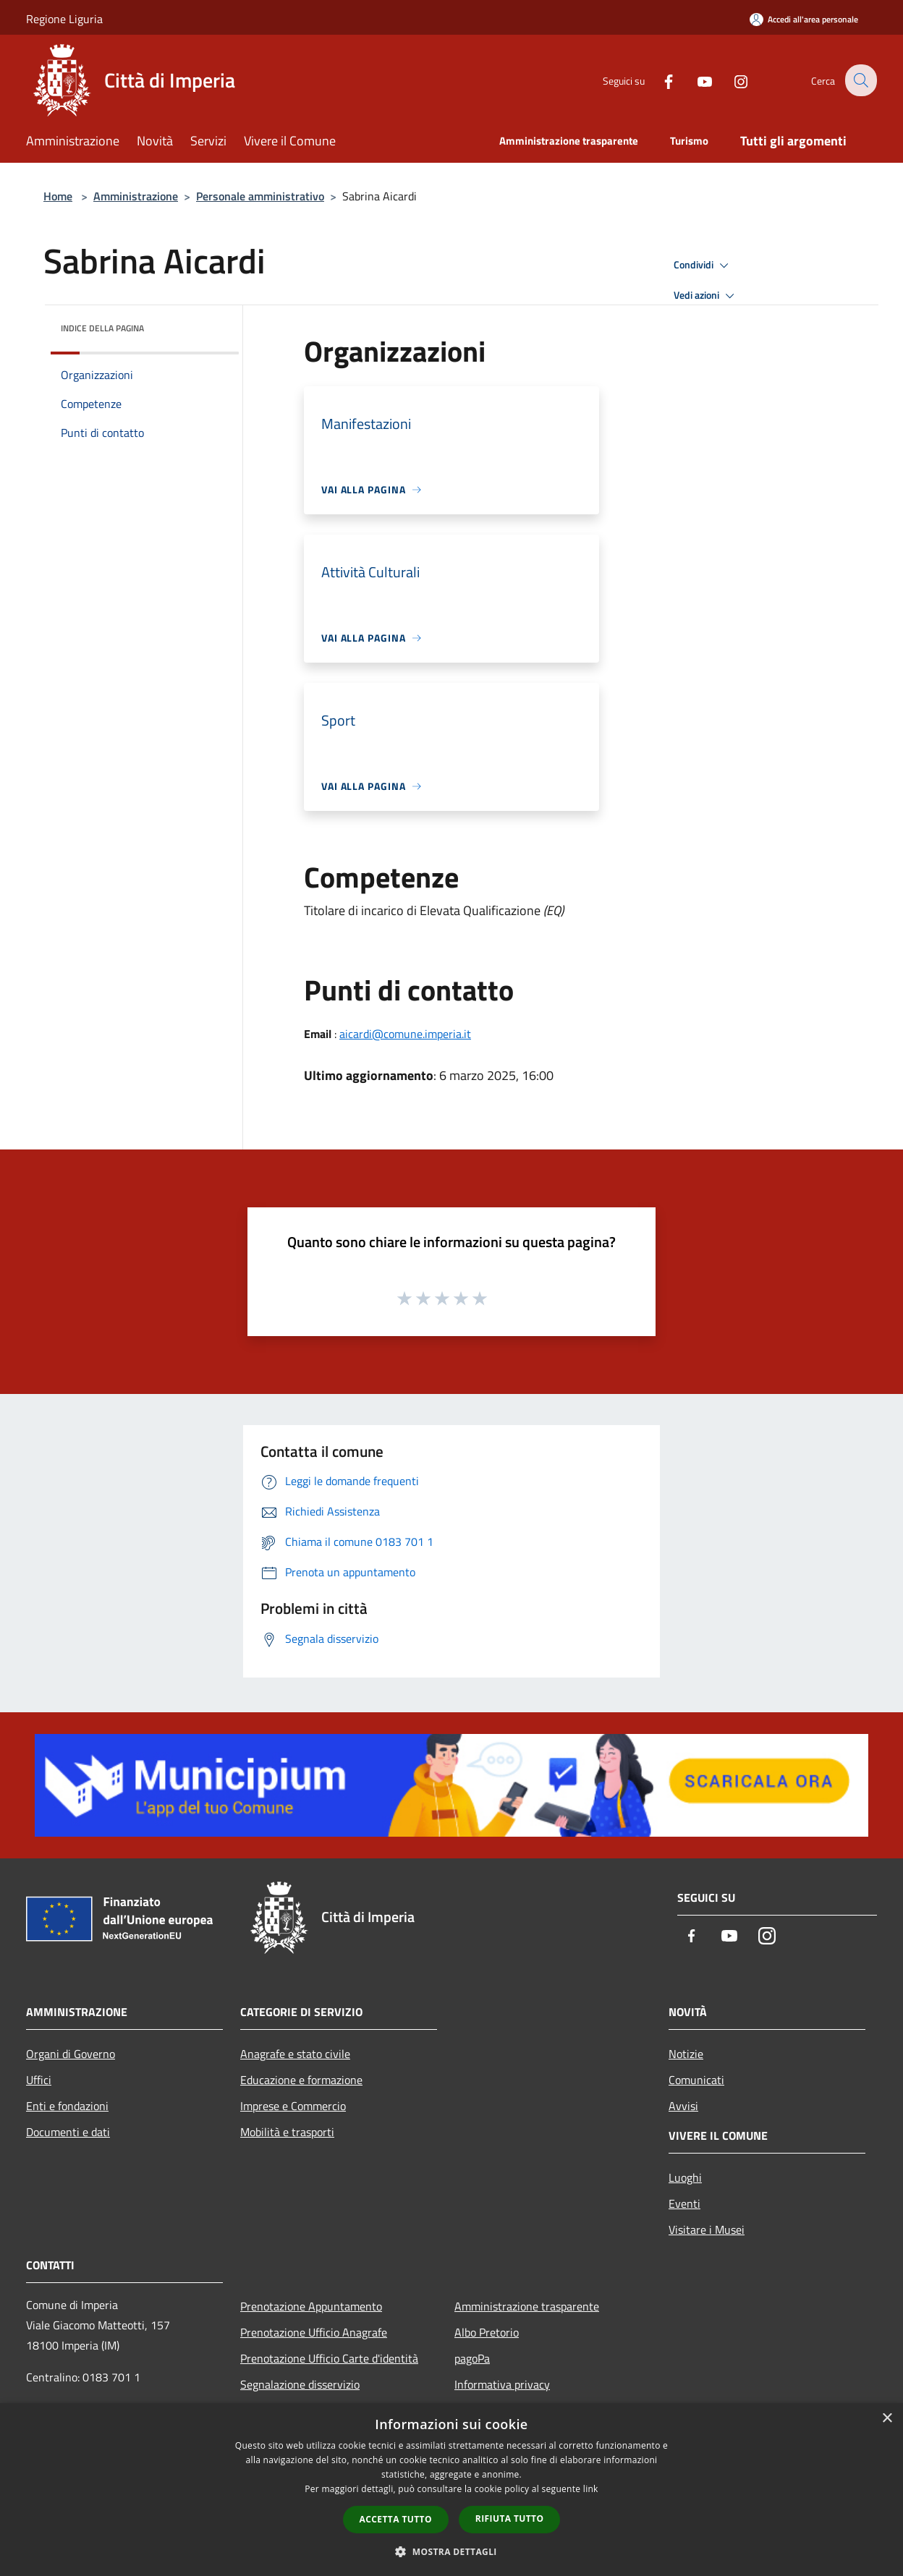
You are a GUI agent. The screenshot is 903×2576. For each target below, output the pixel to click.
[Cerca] (859, 80)
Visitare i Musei (707, 2229)
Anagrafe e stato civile (295, 2053)
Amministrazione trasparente (526, 2306)
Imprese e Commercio (293, 2105)
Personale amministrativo (260, 196)
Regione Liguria (64, 18)
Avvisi (683, 2105)
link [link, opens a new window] (590, 2489)
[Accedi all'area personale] (804, 19)
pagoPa (472, 2358)
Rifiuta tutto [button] (509, 2518)
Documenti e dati (68, 2132)
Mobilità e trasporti (287, 2132)
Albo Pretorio (486, 2332)
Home (57, 196)
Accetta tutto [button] (396, 2519)
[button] (451, 2551)
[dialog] (451, 2489)
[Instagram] (730, 80)
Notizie (686, 2053)
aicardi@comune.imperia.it (405, 1033)
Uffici (38, 2079)
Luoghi (685, 2177)
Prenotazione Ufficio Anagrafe (313, 2332)
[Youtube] (694, 80)
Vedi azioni (706, 296)
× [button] (886, 2418)
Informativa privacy (502, 2384)
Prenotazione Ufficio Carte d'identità (329, 2358)
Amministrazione (135, 196)
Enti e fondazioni (67, 2105)
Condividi (703, 265)
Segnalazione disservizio (300, 2384)
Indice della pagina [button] (102, 328)
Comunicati (696, 2079)
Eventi (684, 2203)
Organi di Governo (70, 2053)
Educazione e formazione (301, 2079)
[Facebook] (658, 80)
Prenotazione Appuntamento (311, 2306)
